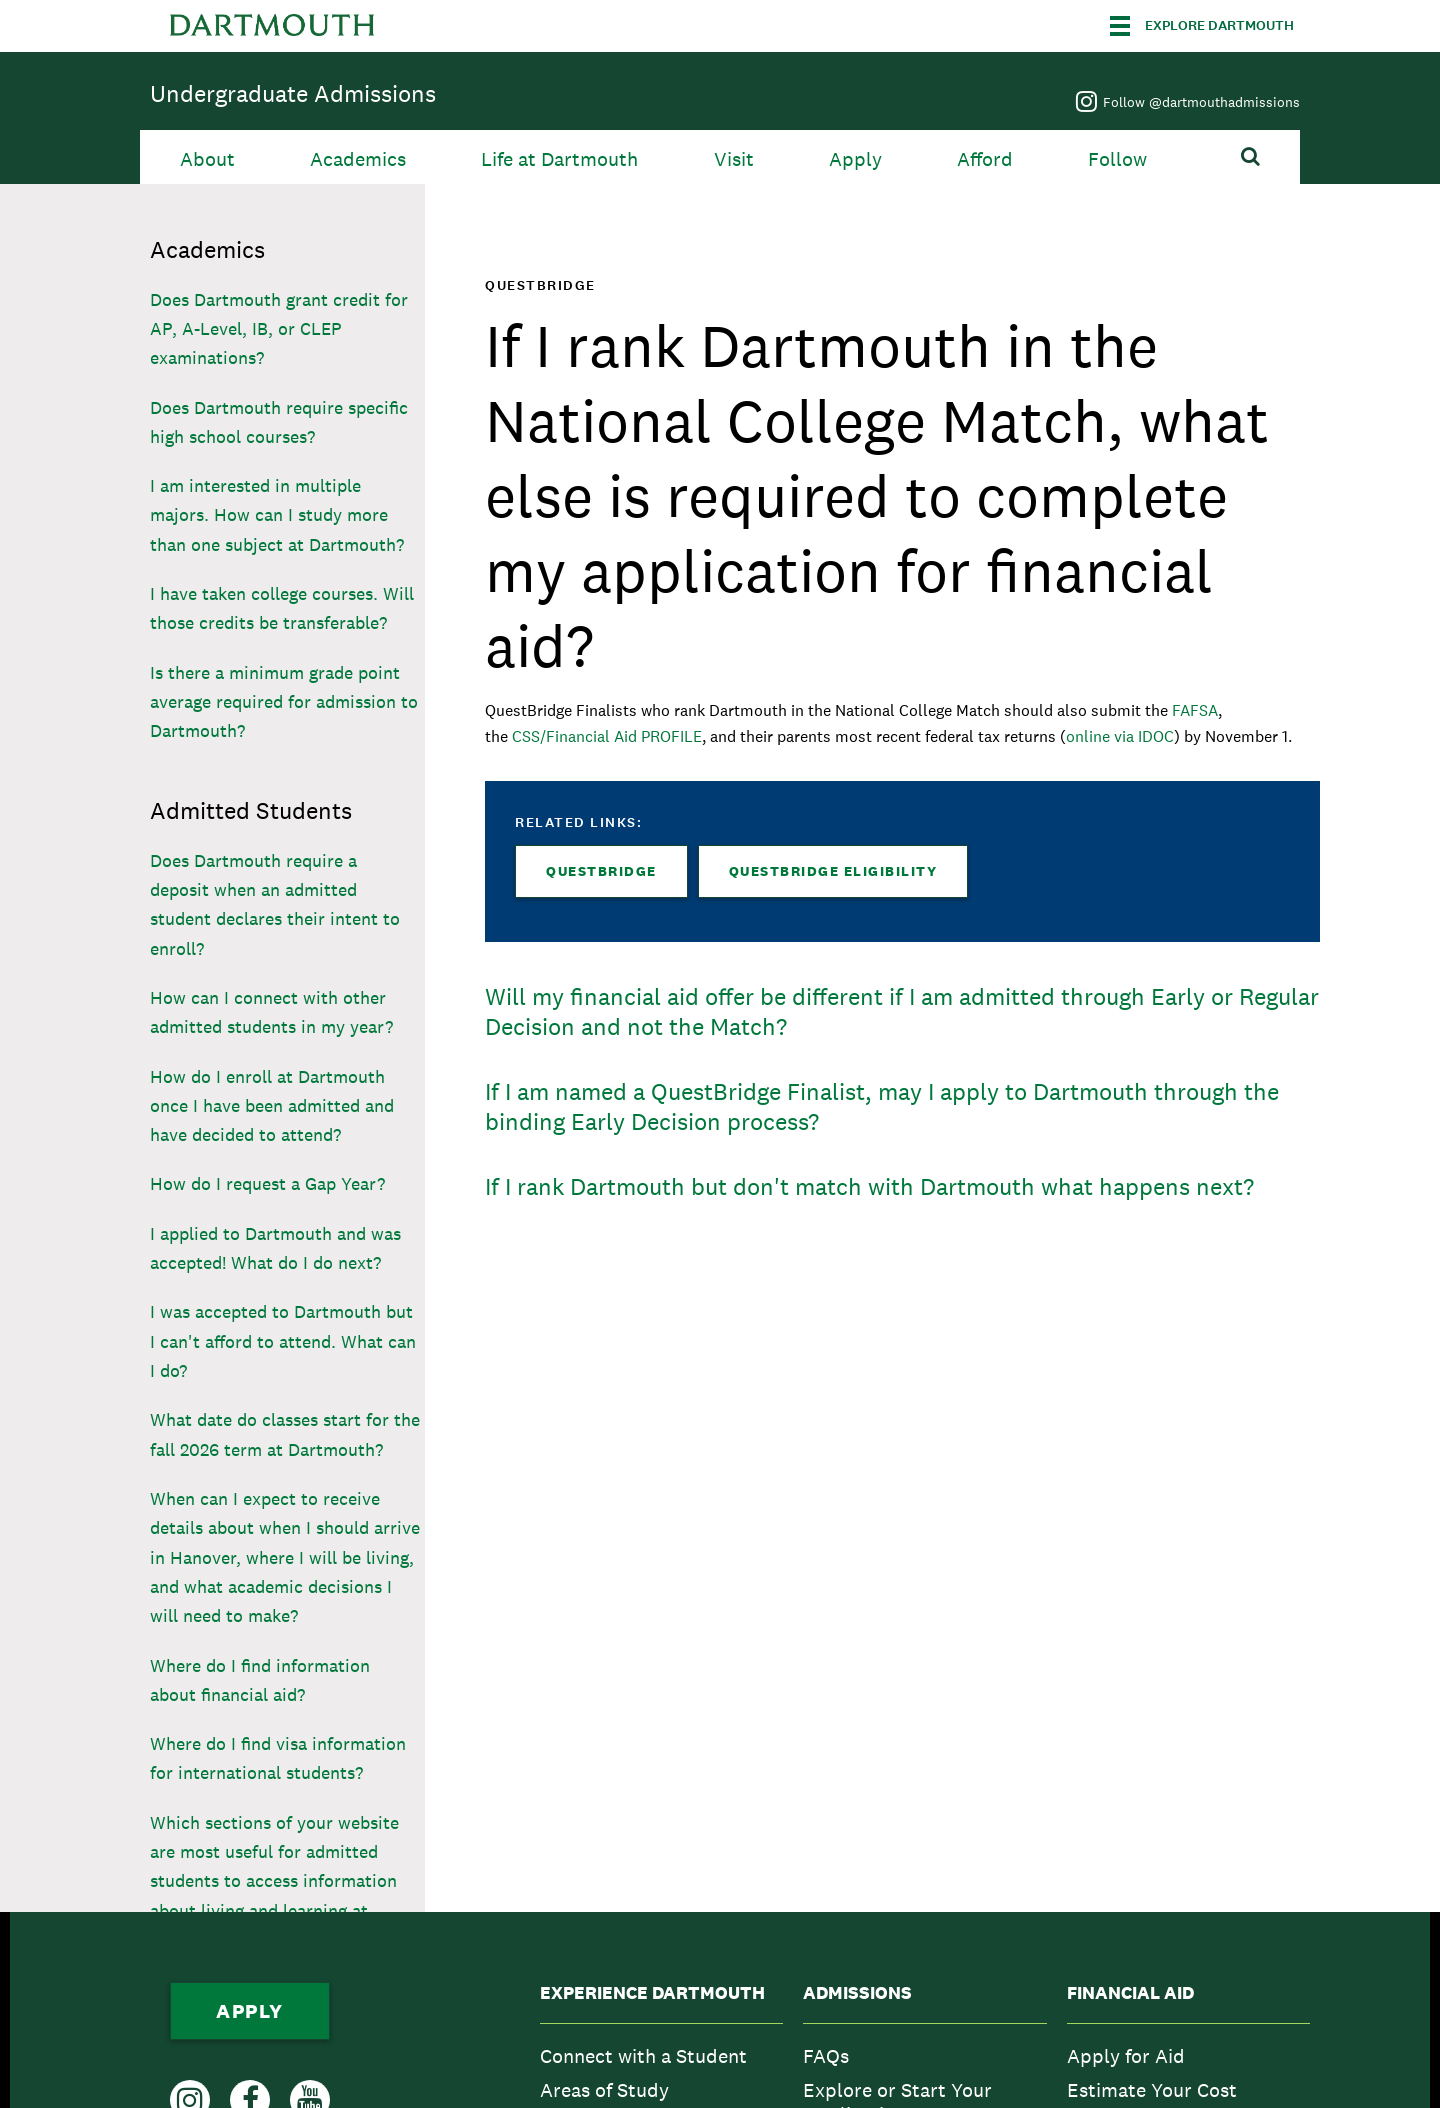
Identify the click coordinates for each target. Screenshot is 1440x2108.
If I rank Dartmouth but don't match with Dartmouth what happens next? (869, 1186)
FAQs (826, 2056)
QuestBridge (601, 871)
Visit (734, 159)
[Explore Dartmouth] (1202, 26)
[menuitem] (661, 2056)
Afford (985, 159)
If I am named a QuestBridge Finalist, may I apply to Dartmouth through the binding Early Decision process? (882, 1106)
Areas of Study (604, 2090)
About (207, 159)
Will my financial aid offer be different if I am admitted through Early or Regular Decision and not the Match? (902, 1011)
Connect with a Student (643, 2056)
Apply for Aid (1126, 2056)
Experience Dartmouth (652, 1993)
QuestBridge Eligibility (833, 871)
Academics (358, 159)
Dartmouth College (272, 26)
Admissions (857, 1993)
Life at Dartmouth (559, 159)
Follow (1117, 159)
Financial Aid (1130, 1993)
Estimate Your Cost (1152, 2090)
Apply (855, 159)
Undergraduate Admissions (293, 93)
